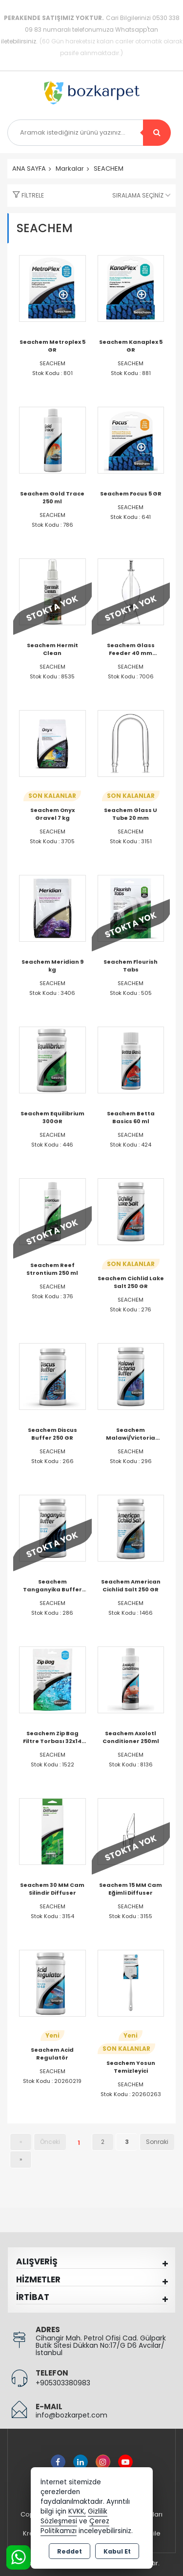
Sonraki (157, 2142)
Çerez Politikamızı (75, 2526)
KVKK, (77, 2511)
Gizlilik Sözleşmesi (74, 2516)
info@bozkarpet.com (71, 2415)
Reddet (69, 2551)
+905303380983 (63, 2383)
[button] (25, 195)
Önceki (50, 2142)
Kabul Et (117, 2551)
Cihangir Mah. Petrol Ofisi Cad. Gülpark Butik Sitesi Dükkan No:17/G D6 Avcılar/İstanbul (101, 2345)
